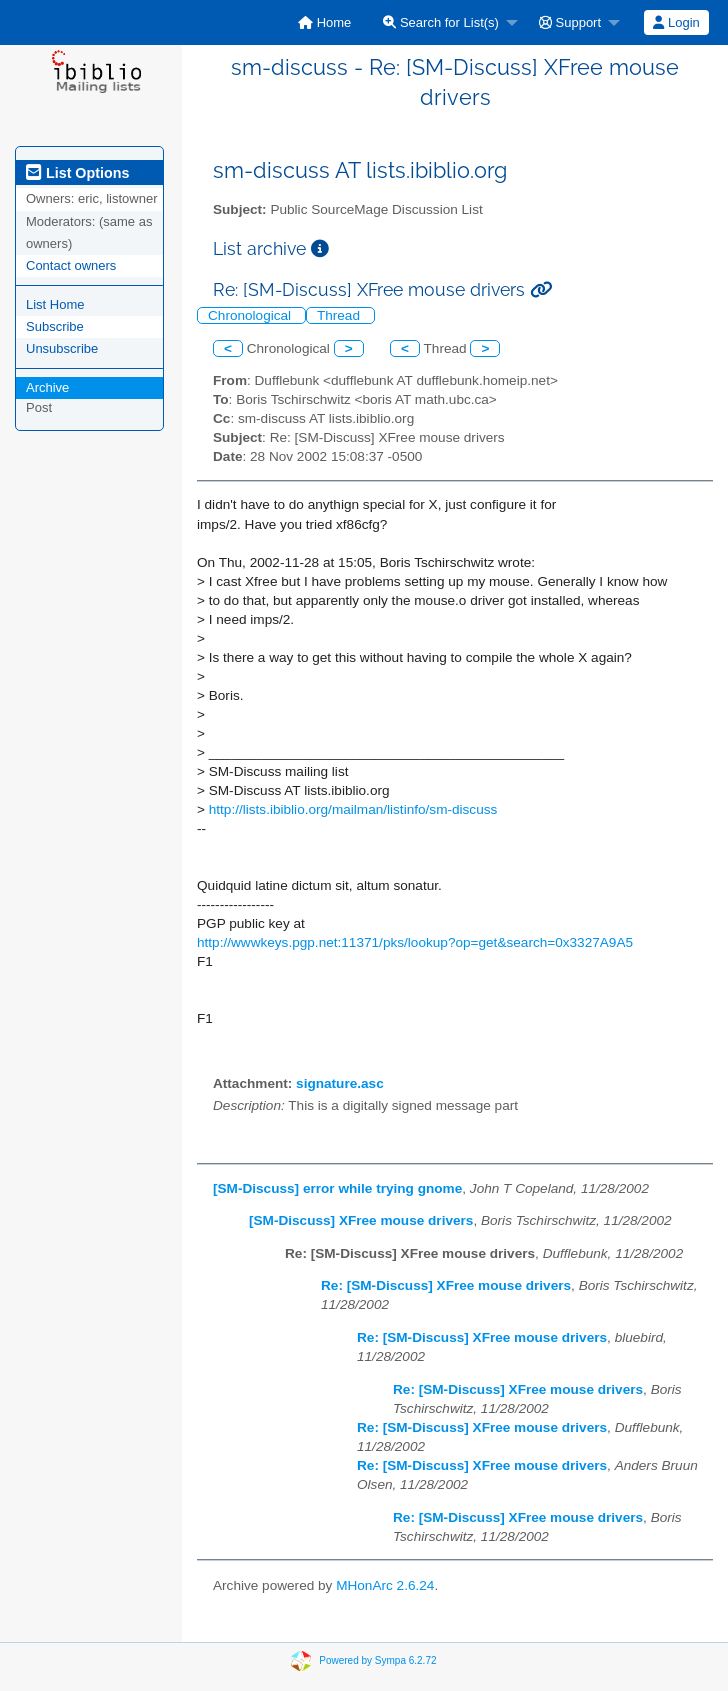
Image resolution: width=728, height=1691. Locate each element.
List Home (55, 304)
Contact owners (71, 265)
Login (676, 22)
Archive (47, 387)
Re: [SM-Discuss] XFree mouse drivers (446, 1285)
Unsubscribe (62, 348)
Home (324, 22)
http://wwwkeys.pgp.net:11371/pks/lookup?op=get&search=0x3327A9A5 (415, 942)
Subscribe (55, 326)
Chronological (251, 315)
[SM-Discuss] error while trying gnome (337, 1188)
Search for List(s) (441, 22)
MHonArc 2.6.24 (385, 1585)
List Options (77, 173)
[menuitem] (324, 22)
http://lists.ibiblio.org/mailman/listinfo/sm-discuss (353, 809)
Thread (340, 315)
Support (570, 22)
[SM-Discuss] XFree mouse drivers (361, 1220)
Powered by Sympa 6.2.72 (377, 1660)
